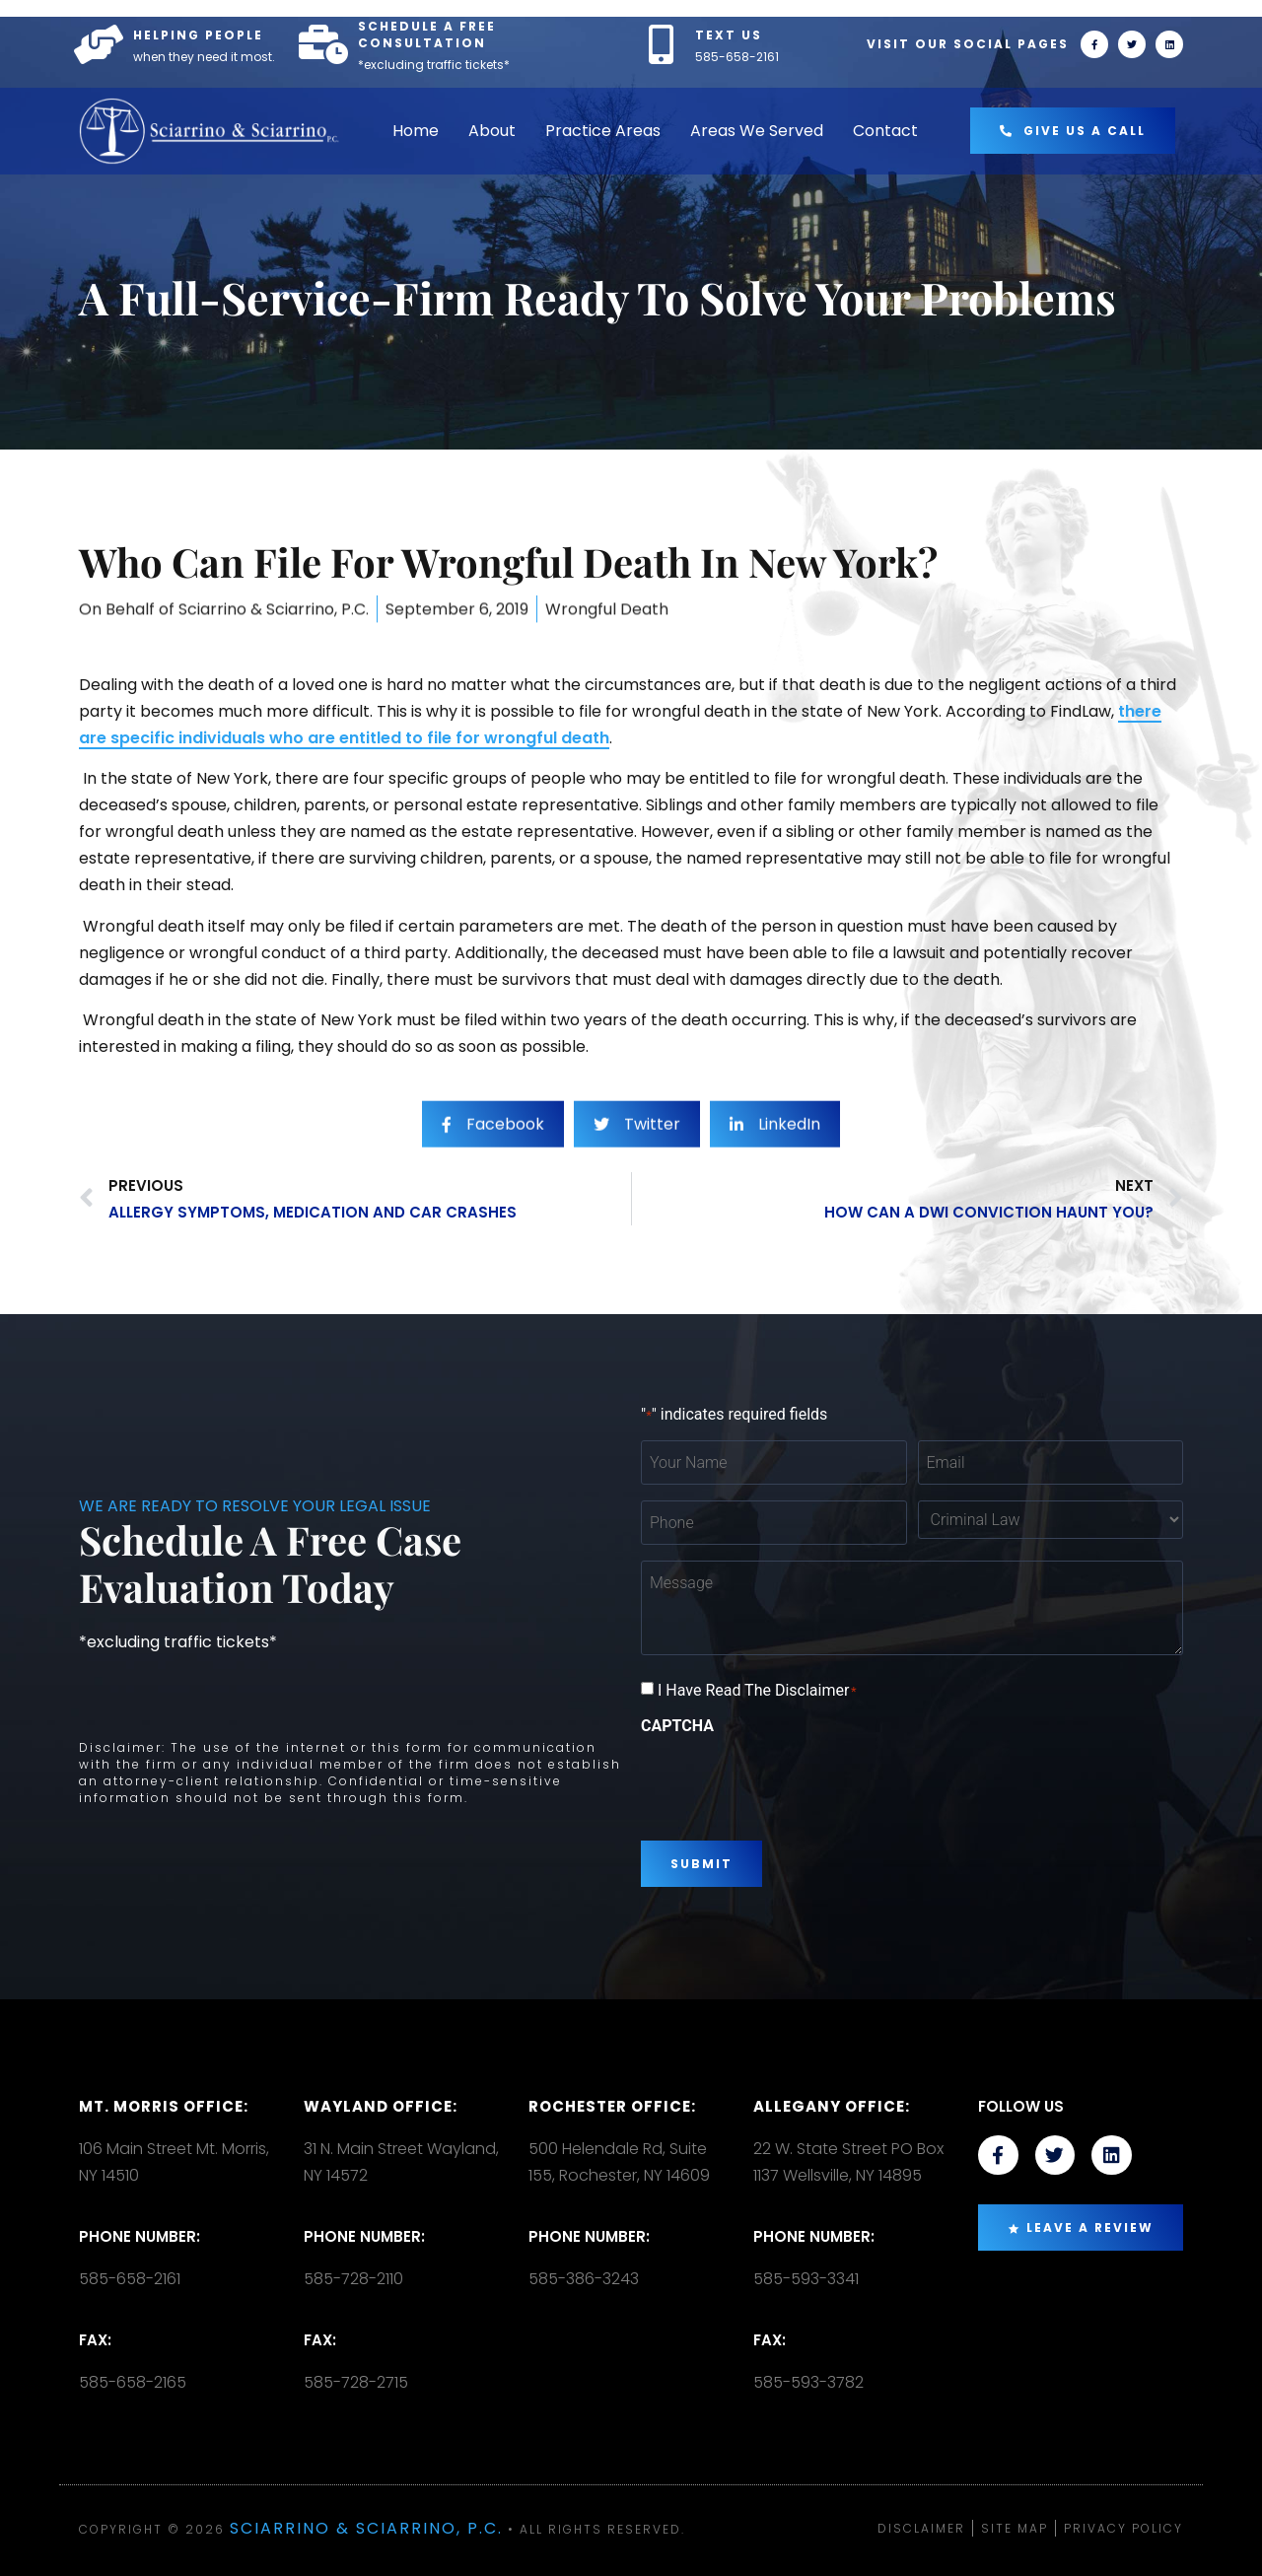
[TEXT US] (660, 44)
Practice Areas (603, 130)
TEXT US (728, 35)
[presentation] (791, 1780)
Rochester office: (612, 2106)
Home (415, 130)
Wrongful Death (606, 632)
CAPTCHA (677, 1726)
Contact (885, 130)
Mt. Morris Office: (163, 2106)
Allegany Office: (831, 2106)
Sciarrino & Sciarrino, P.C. (366, 2528)
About (492, 130)
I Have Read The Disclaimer (757, 1691)
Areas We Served (756, 130)
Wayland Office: (380, 2106)
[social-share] (493, 1163)
